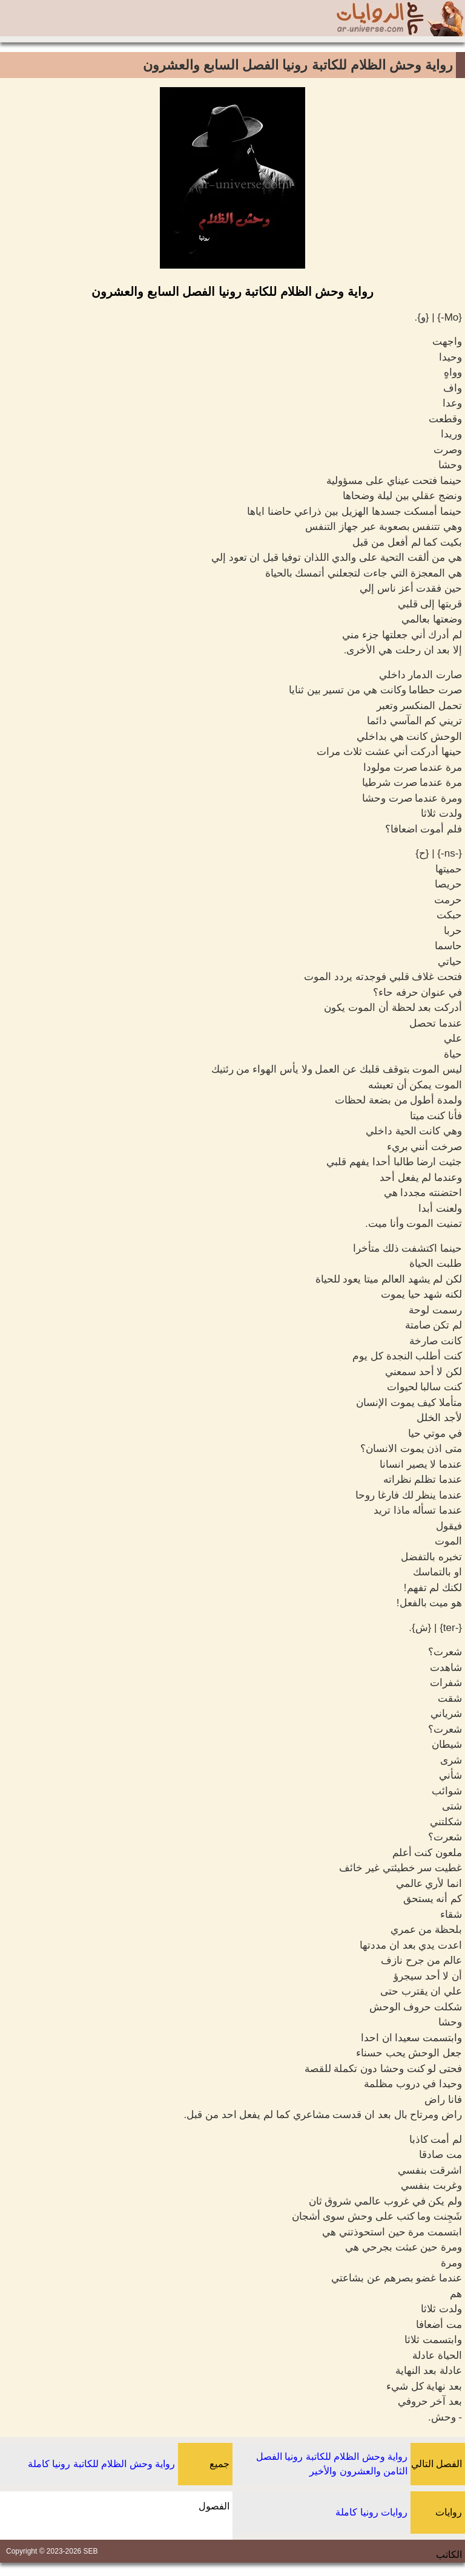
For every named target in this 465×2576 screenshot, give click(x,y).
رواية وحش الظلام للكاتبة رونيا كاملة (101, 2464)
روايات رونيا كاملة (371, 2512)
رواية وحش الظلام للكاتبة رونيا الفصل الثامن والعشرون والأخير (331, 2463)
